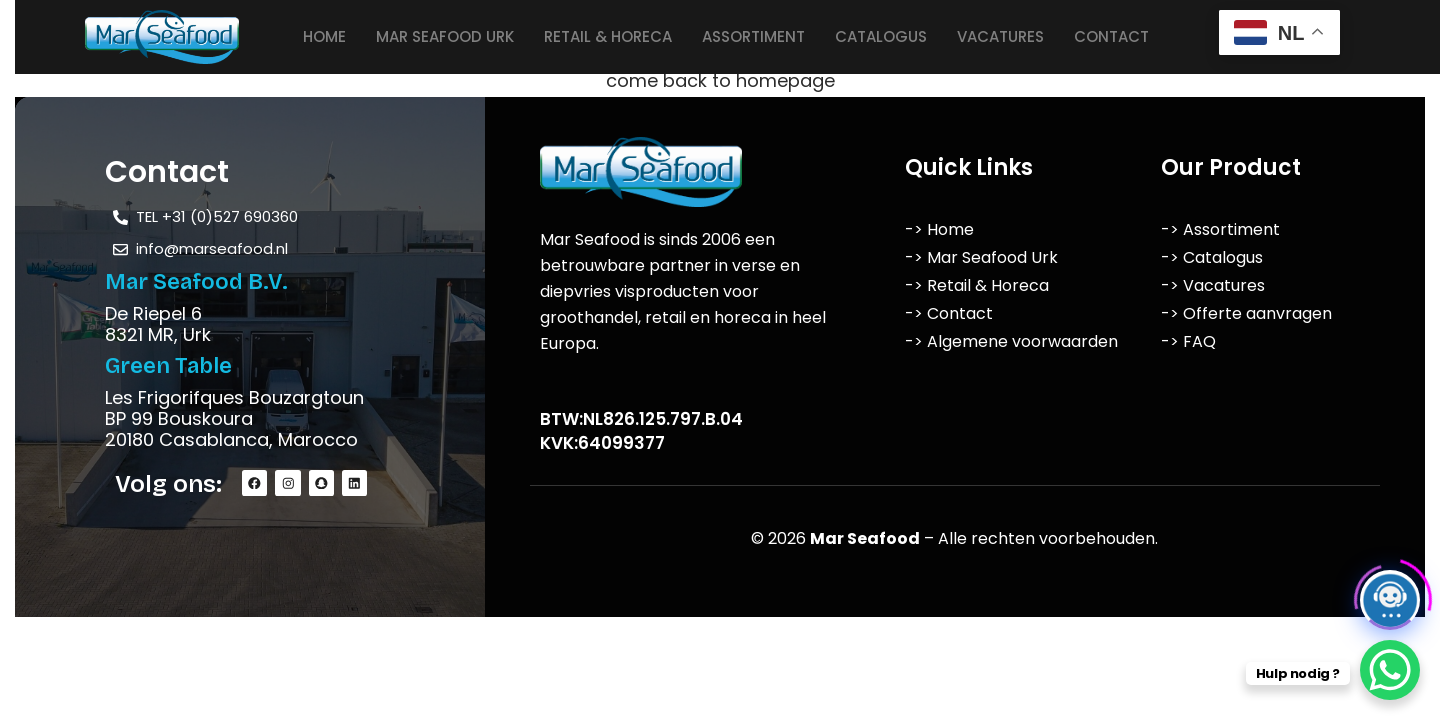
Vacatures (1000, 36)
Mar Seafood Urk (445, 36)
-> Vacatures (1213, 285)
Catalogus (881, 36)
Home (324, 36)
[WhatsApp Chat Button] (1390, 670)
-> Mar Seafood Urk (981, 257)
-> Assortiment (1220, 229)
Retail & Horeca (608, 36)
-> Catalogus (1212, 257)
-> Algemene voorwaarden (1011, 341)
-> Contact (949, 313)
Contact (1111, 36)
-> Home (939, 229)
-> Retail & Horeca (977, 285)
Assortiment (753, 36)
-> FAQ (1188, 341)
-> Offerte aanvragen (1246, 313)
